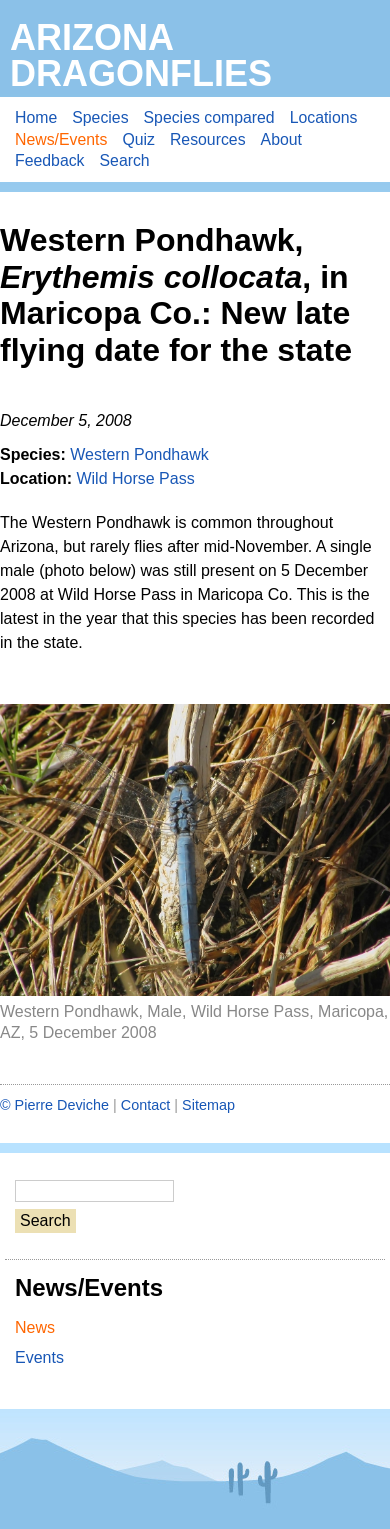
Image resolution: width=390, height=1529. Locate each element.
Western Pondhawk (139, 454)
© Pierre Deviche (54, 1105)
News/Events (61, 139)
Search (125, 160)
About (281, 139)
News (35, 1327)
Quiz (138, 139)
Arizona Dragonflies (141, 55)
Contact (146, 1105)
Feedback (50, 160)
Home (36, 117)
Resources (208, 139)
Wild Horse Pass (135, 478)
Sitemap (208, 1105)
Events (39, 1357)
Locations (324, 117)
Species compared (209, 117)
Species (100, 117)
